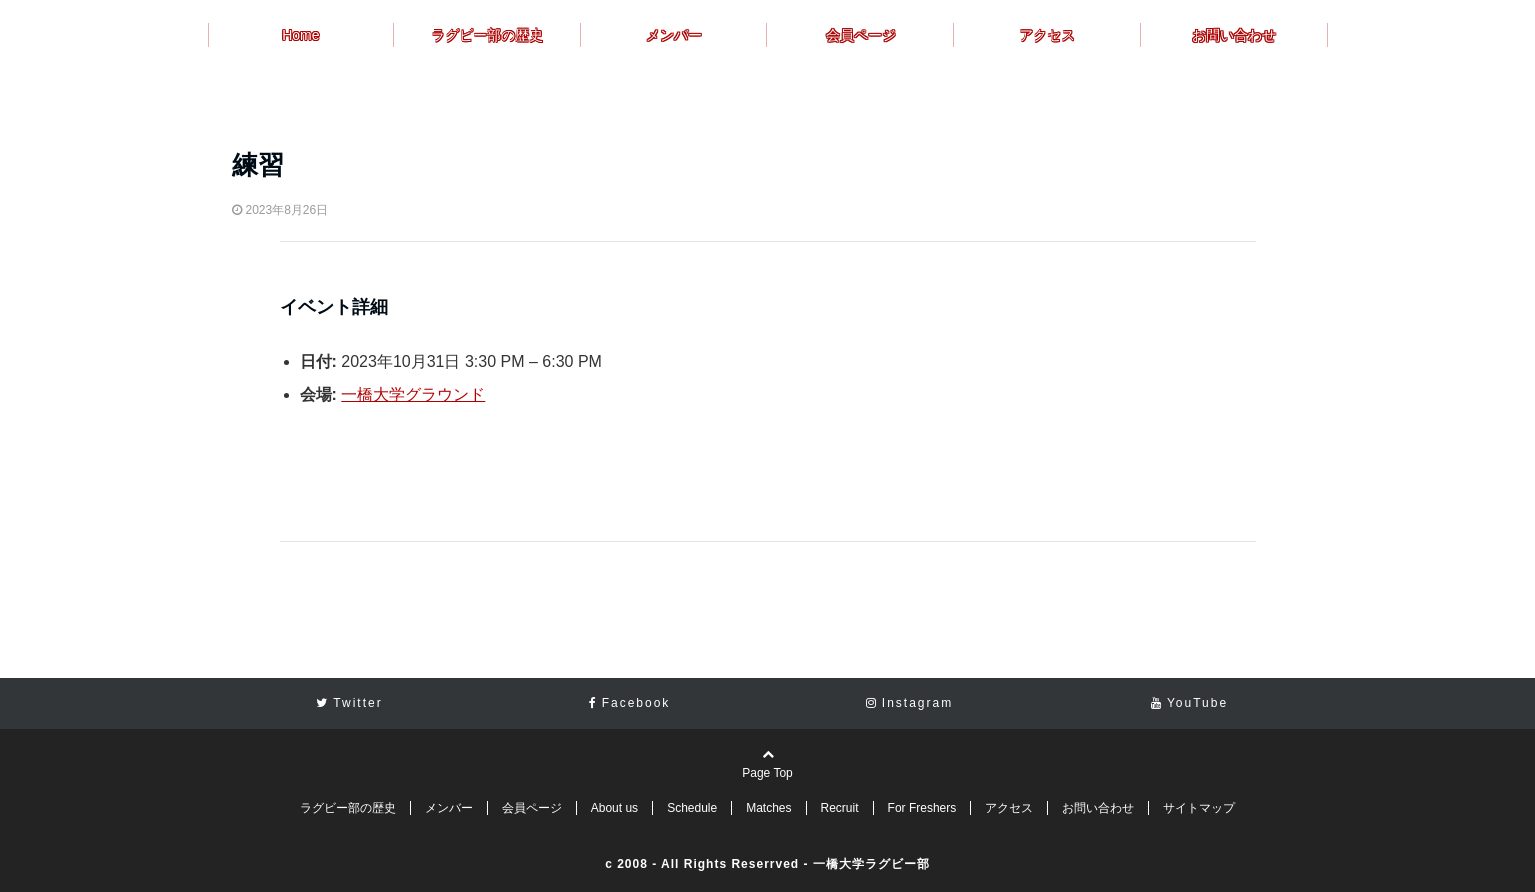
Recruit (840, 808)
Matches (768, 808)
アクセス (1047, 35)
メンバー (674, 35)
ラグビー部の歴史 (487, 35)
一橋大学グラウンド (413, 394)
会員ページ (861, 35)
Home (300, 35)
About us (614, 808)
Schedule (692, 808)
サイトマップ (1199, 808)
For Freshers (922, 808)
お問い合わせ (1234, 35)
